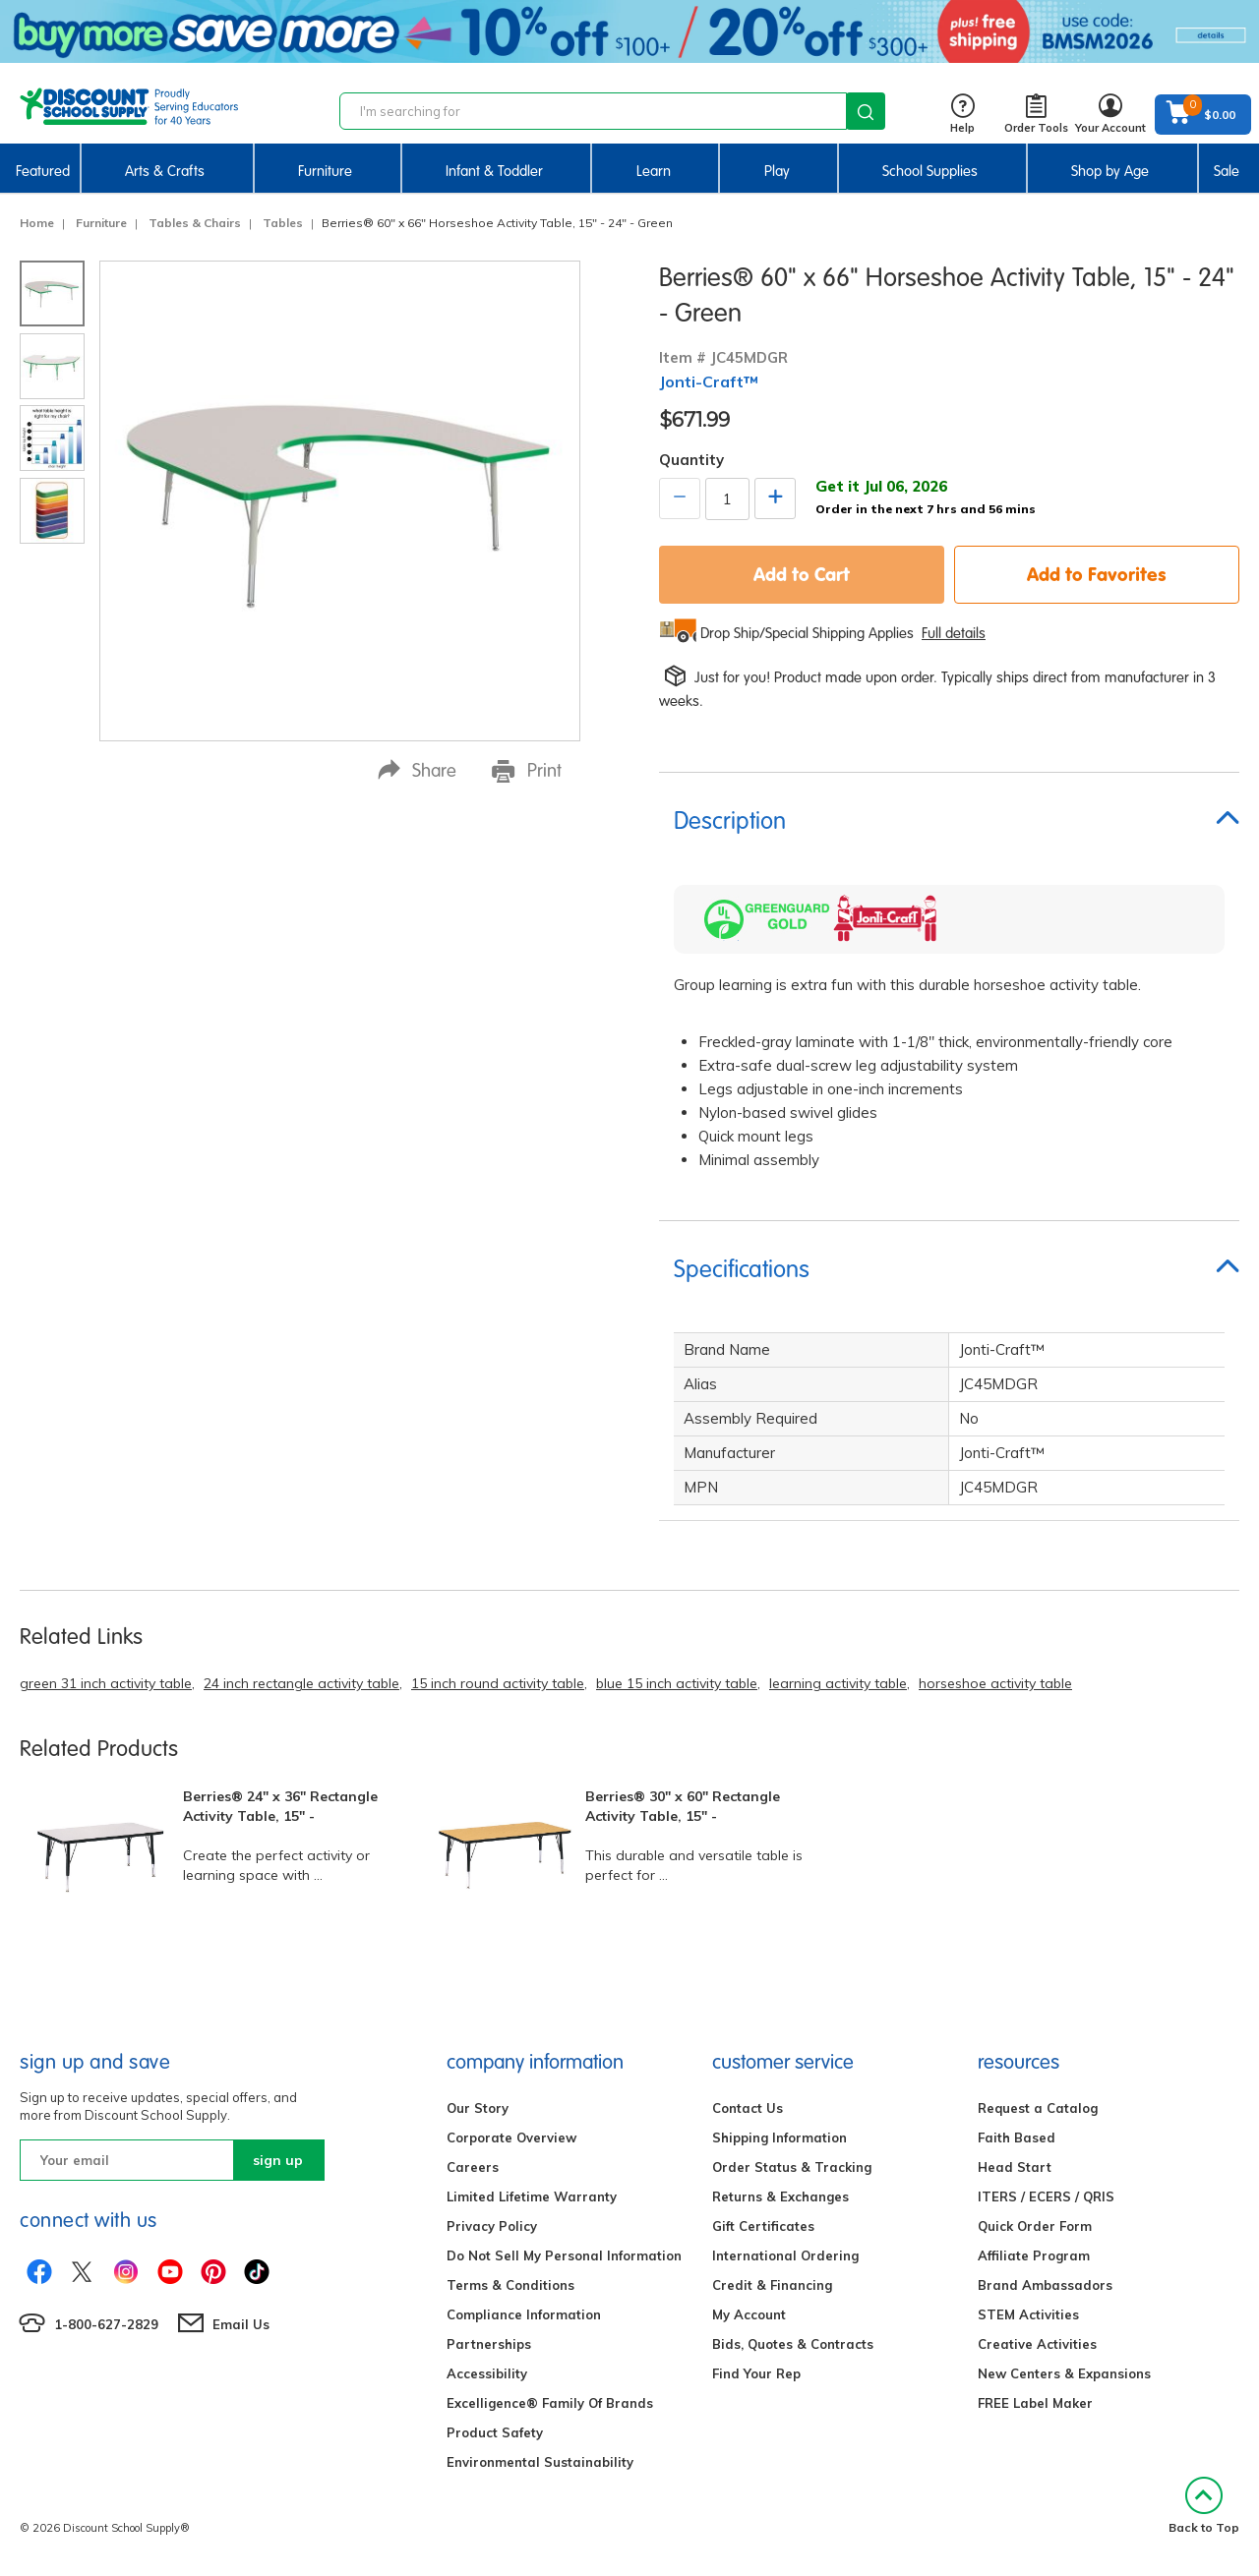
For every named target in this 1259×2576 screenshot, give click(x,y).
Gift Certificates (763, 2226)
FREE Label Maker (1035, 2403)
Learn (653, 171)
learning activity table (838, 1683)
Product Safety (495, 2432)
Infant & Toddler (494, 171)
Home (37, 222)
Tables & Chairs (195, 222)
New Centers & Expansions (1064, 2373)
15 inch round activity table (497, 1683)
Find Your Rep (756, 2373)
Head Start (1014, 2167)
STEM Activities (1028, 2314)
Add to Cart (801, 574)
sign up (278, 2160)
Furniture (325, 171)
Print (527, 771)
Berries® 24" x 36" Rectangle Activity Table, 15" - (280, 1806)
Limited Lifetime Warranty (532, 2196)
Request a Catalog (1038, 2108)
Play (777, 171)
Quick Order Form (1035, 2226)
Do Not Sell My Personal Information (564, 2255)
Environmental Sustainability (540, 2462)
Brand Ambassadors (1045, 2285)
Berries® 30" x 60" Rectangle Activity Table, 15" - (682, 1806)
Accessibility (487, 2373)
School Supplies (930, 171)
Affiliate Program (1034, 2255)
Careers (473, 2167)
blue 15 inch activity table (676, 1683)
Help (962, 114)
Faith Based (1016, 2137)
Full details (954, 633)
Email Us (241, 2324)
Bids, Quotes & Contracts (792, 2344)
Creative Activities (1037, 2344)
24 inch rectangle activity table (301, 1683)
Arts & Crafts (165, 171)
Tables (283, 222)
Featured (43, 171)
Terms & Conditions (510, 2285)
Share (417, 770)
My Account (749, 2314)
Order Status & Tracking (791, 2167)
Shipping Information (779, 2137)
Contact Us (747, 2108)
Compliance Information (524, 2314)
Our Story (478, 2108)
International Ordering (785, 2255)
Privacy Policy (492, 2226)
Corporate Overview (511, 2137)
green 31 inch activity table (106, 1683)
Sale (1226, 171)
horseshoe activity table (995, 1683)
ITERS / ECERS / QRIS (1046, 2196)
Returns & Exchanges (780, 2196)
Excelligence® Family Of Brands (550, 2403)
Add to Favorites (1097, 574)
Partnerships (489, 2344)
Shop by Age (1110, 171)
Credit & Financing (772, 2285)
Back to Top (1204, 2506)
